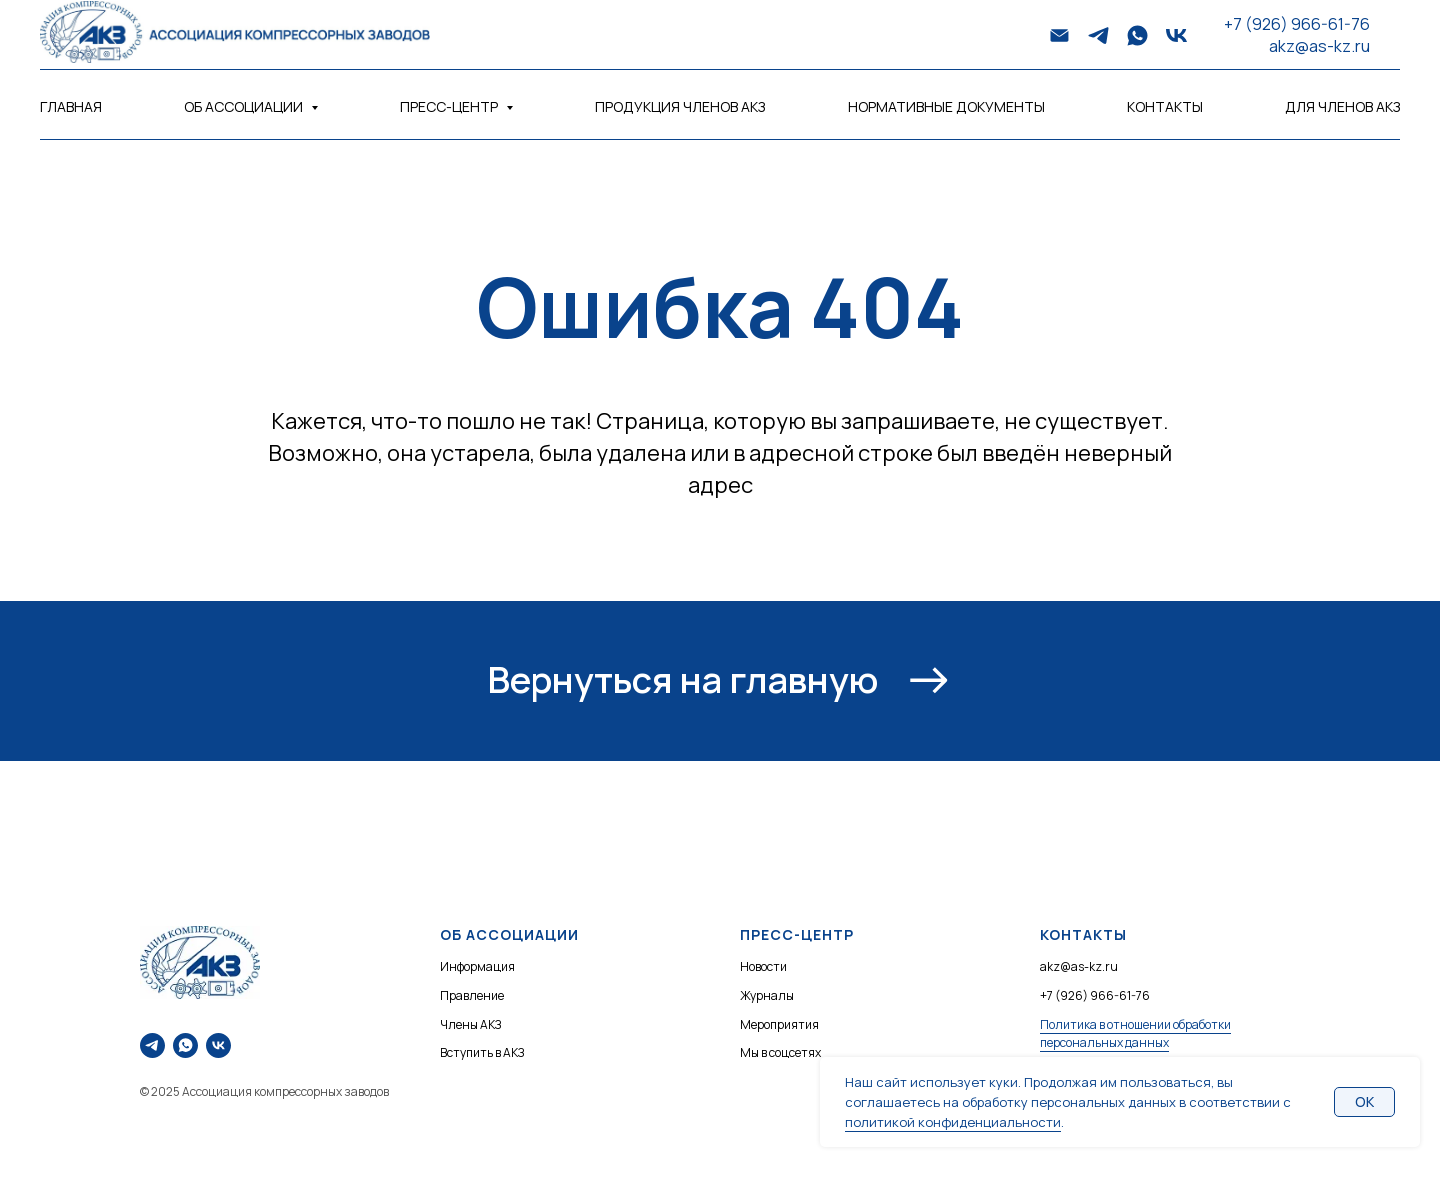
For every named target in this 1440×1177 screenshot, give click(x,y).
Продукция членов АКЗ (680, 106)
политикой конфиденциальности (953, 1122)
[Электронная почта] (1059, 35)
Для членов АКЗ (1342, 106)
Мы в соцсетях (780, 1052)
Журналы (767, 995)
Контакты (1165, 106)
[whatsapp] (1137, 35)
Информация (477, 966)
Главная (71, 106)
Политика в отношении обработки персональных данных (1135, 1034)
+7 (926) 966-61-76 (1297, 24)
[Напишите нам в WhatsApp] (185, 1045)
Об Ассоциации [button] (245, 106)
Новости (763, 966)
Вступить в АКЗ (482, 1052)
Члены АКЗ (470, 1024)
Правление (472, 995)
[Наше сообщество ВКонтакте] (218, 1045)
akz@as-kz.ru (1319, 46)
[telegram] (1098, 35)
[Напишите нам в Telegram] (152, 1045)
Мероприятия (779, 1024)
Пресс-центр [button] (450, 106)
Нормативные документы (946, 106)
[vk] (1176, 35)
